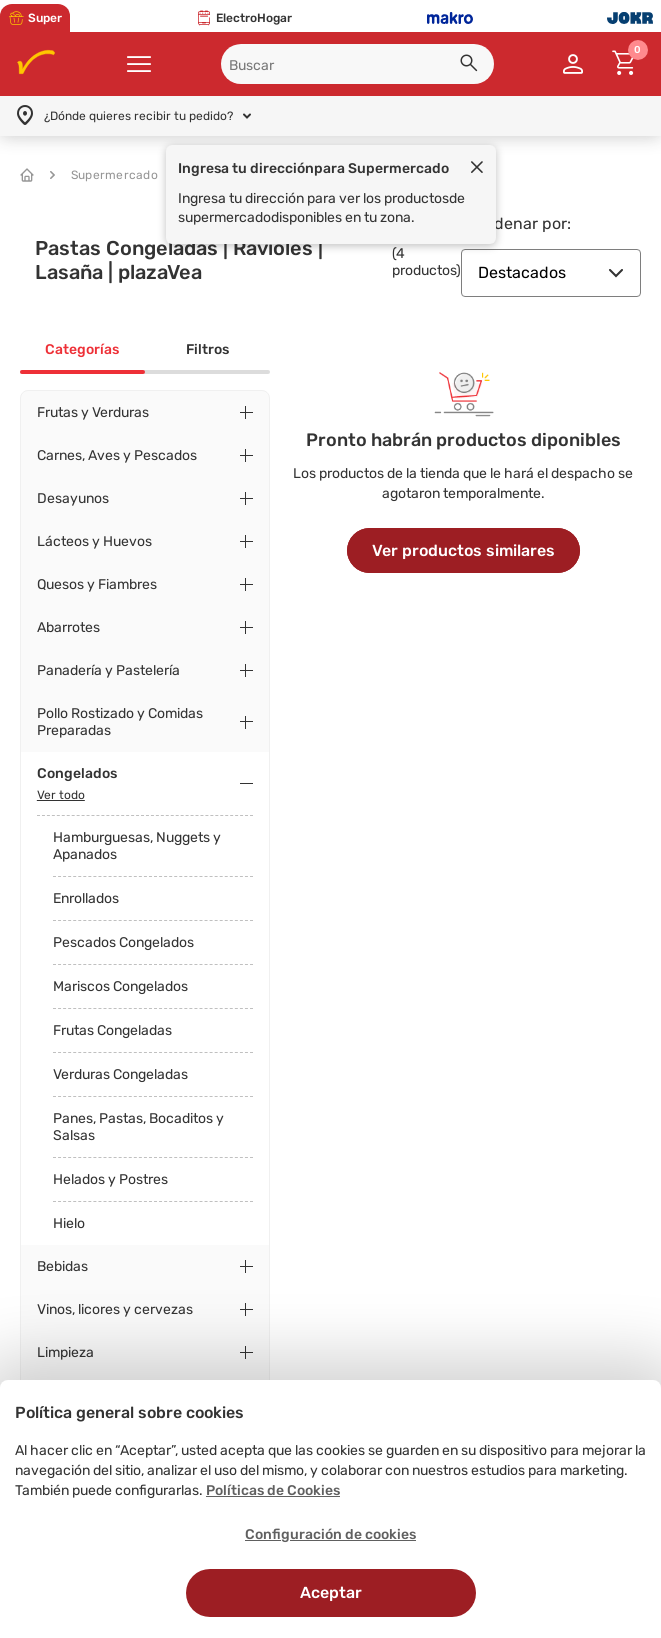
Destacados (551, 272)
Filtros (207, 349)
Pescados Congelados (123, 942)
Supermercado (104, 175)
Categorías (82, 349)
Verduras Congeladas (120, 1074)
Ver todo (61, 795)
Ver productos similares (463, 550)
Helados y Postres (110, 1179)
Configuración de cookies (330, 1534)
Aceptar (331, 1592)
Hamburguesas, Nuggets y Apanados (137, 846)
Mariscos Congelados (120, 986)
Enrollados (86, 898)
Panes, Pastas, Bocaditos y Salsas (138, 1127)
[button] (472, 66)
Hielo (69, 1223)
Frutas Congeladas (112, 1030)
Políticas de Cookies (273, 1490)
